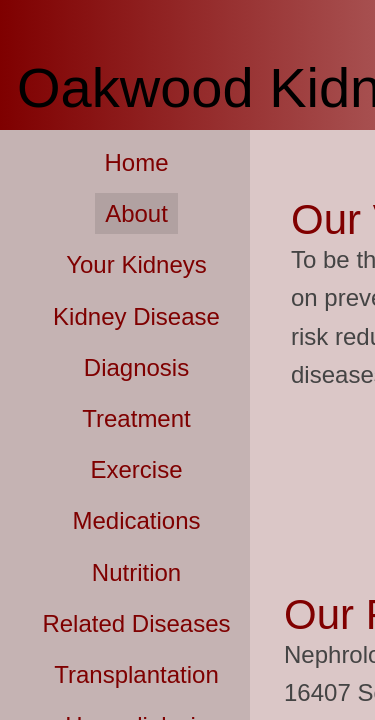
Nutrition (136, 572)
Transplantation (136, 674)
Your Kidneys (136, 264)
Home (136, 162)
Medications (136, 520)
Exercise (136, 469)
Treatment (136, 418)
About (136, 213)
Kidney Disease (136, 316)
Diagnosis (136, 367)
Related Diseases (136, 623)
